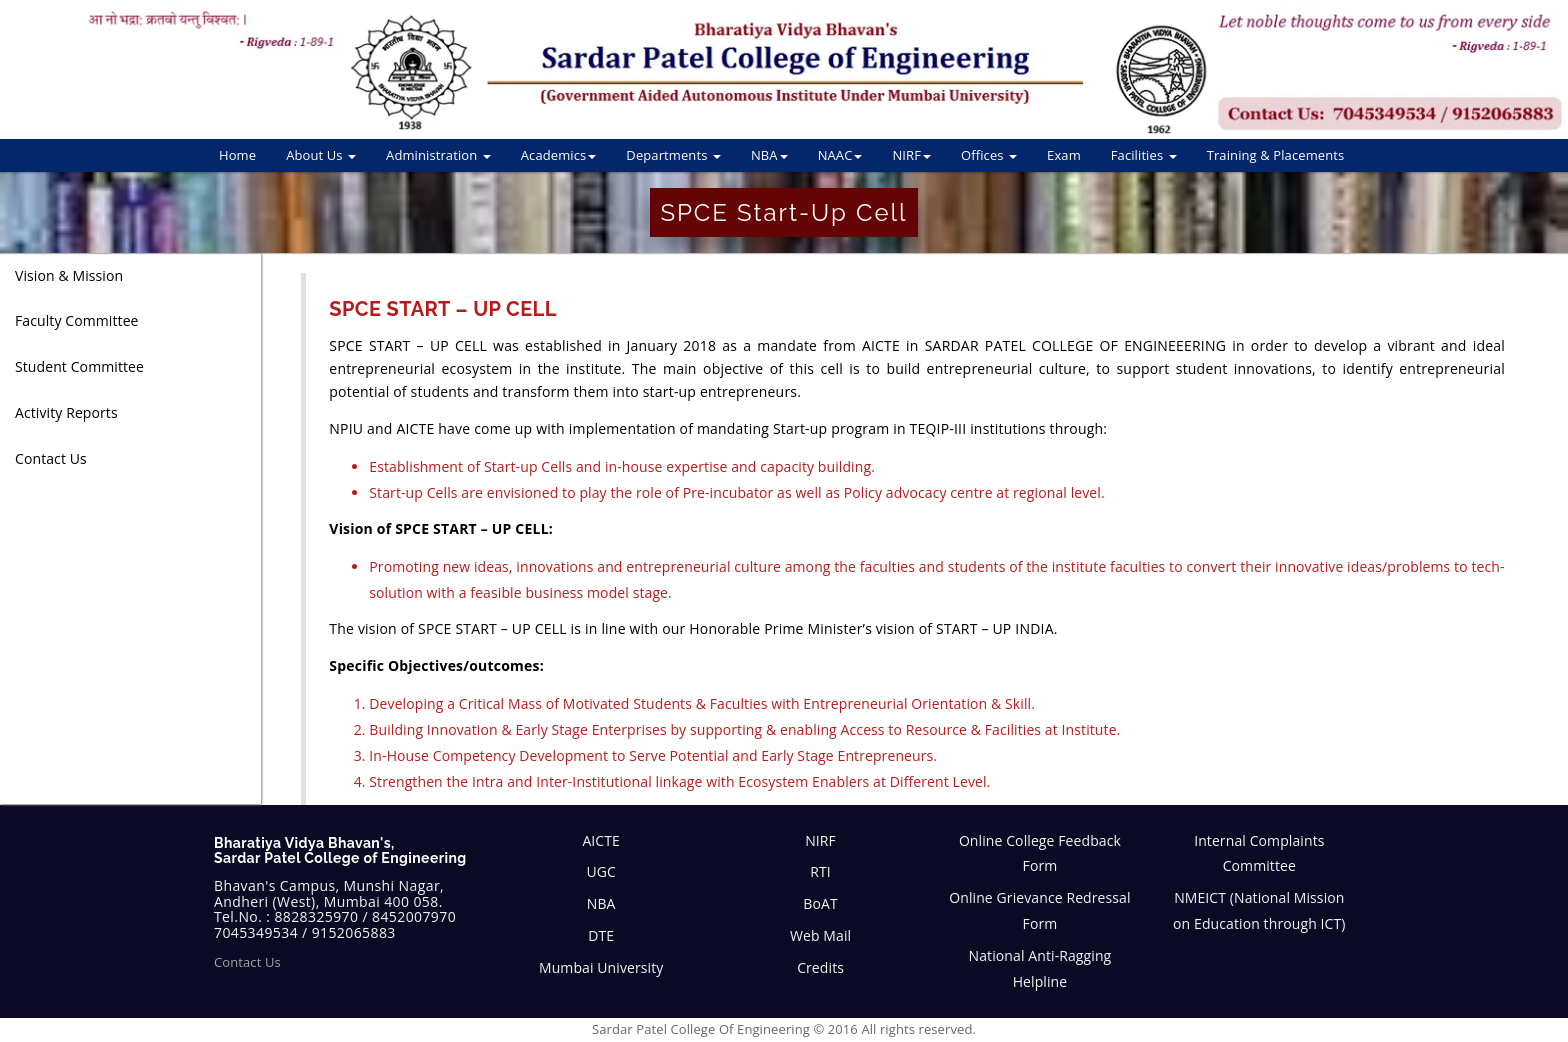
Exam (1064, 155)
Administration (438, 155)
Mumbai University (601, 967)
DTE (601, 935)
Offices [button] (989, 155)
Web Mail (820, 935)
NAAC (840, 155)
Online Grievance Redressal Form (1039, 910)
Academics (559, 155)
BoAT (820, 903)
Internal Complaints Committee (1259, 853)
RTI (820, 871)
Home (237, 155)
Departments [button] (673, 155)
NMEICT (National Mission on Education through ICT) (1259, 910)
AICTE (601, 840)
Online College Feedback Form (1040, 853)
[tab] (130, 276)
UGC (601, 871)
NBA (769, 155)
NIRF (911, 155)
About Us (321, 155)
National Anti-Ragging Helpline (1040, 968)
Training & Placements (1276, 155)
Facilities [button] (1144, 155)
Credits (820, 967)
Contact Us (247, 962)
